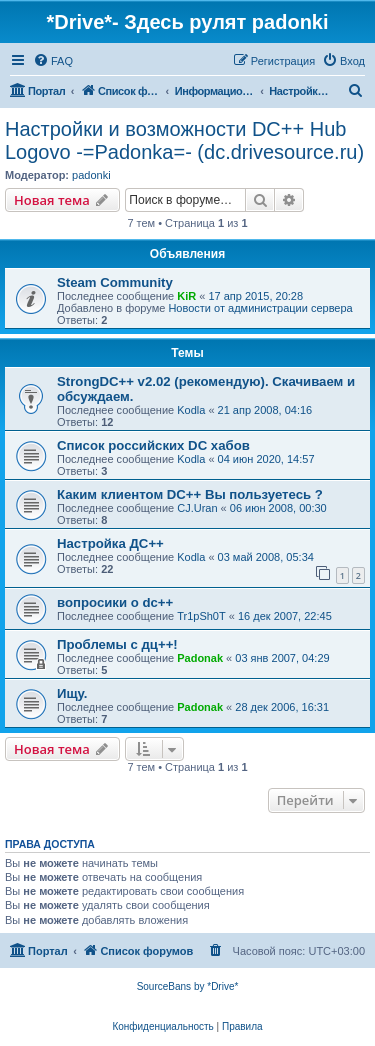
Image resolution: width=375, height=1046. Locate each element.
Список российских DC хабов (153, 445)
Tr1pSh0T (201, 616)
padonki (91, 175)
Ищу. (72, 693)
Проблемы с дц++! (117, 644)
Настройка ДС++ (110, 543)
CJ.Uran (197, 508)
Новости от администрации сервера (260, 308)
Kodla (191, 410)
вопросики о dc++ (115, 602)
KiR (186, 296)
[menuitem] (53, 61)
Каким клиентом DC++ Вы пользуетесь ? (190, 494)
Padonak (200, 658)
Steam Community (115, 282)
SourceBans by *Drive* (188, 986)
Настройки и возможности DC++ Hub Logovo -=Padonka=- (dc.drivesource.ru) (184, 140)
